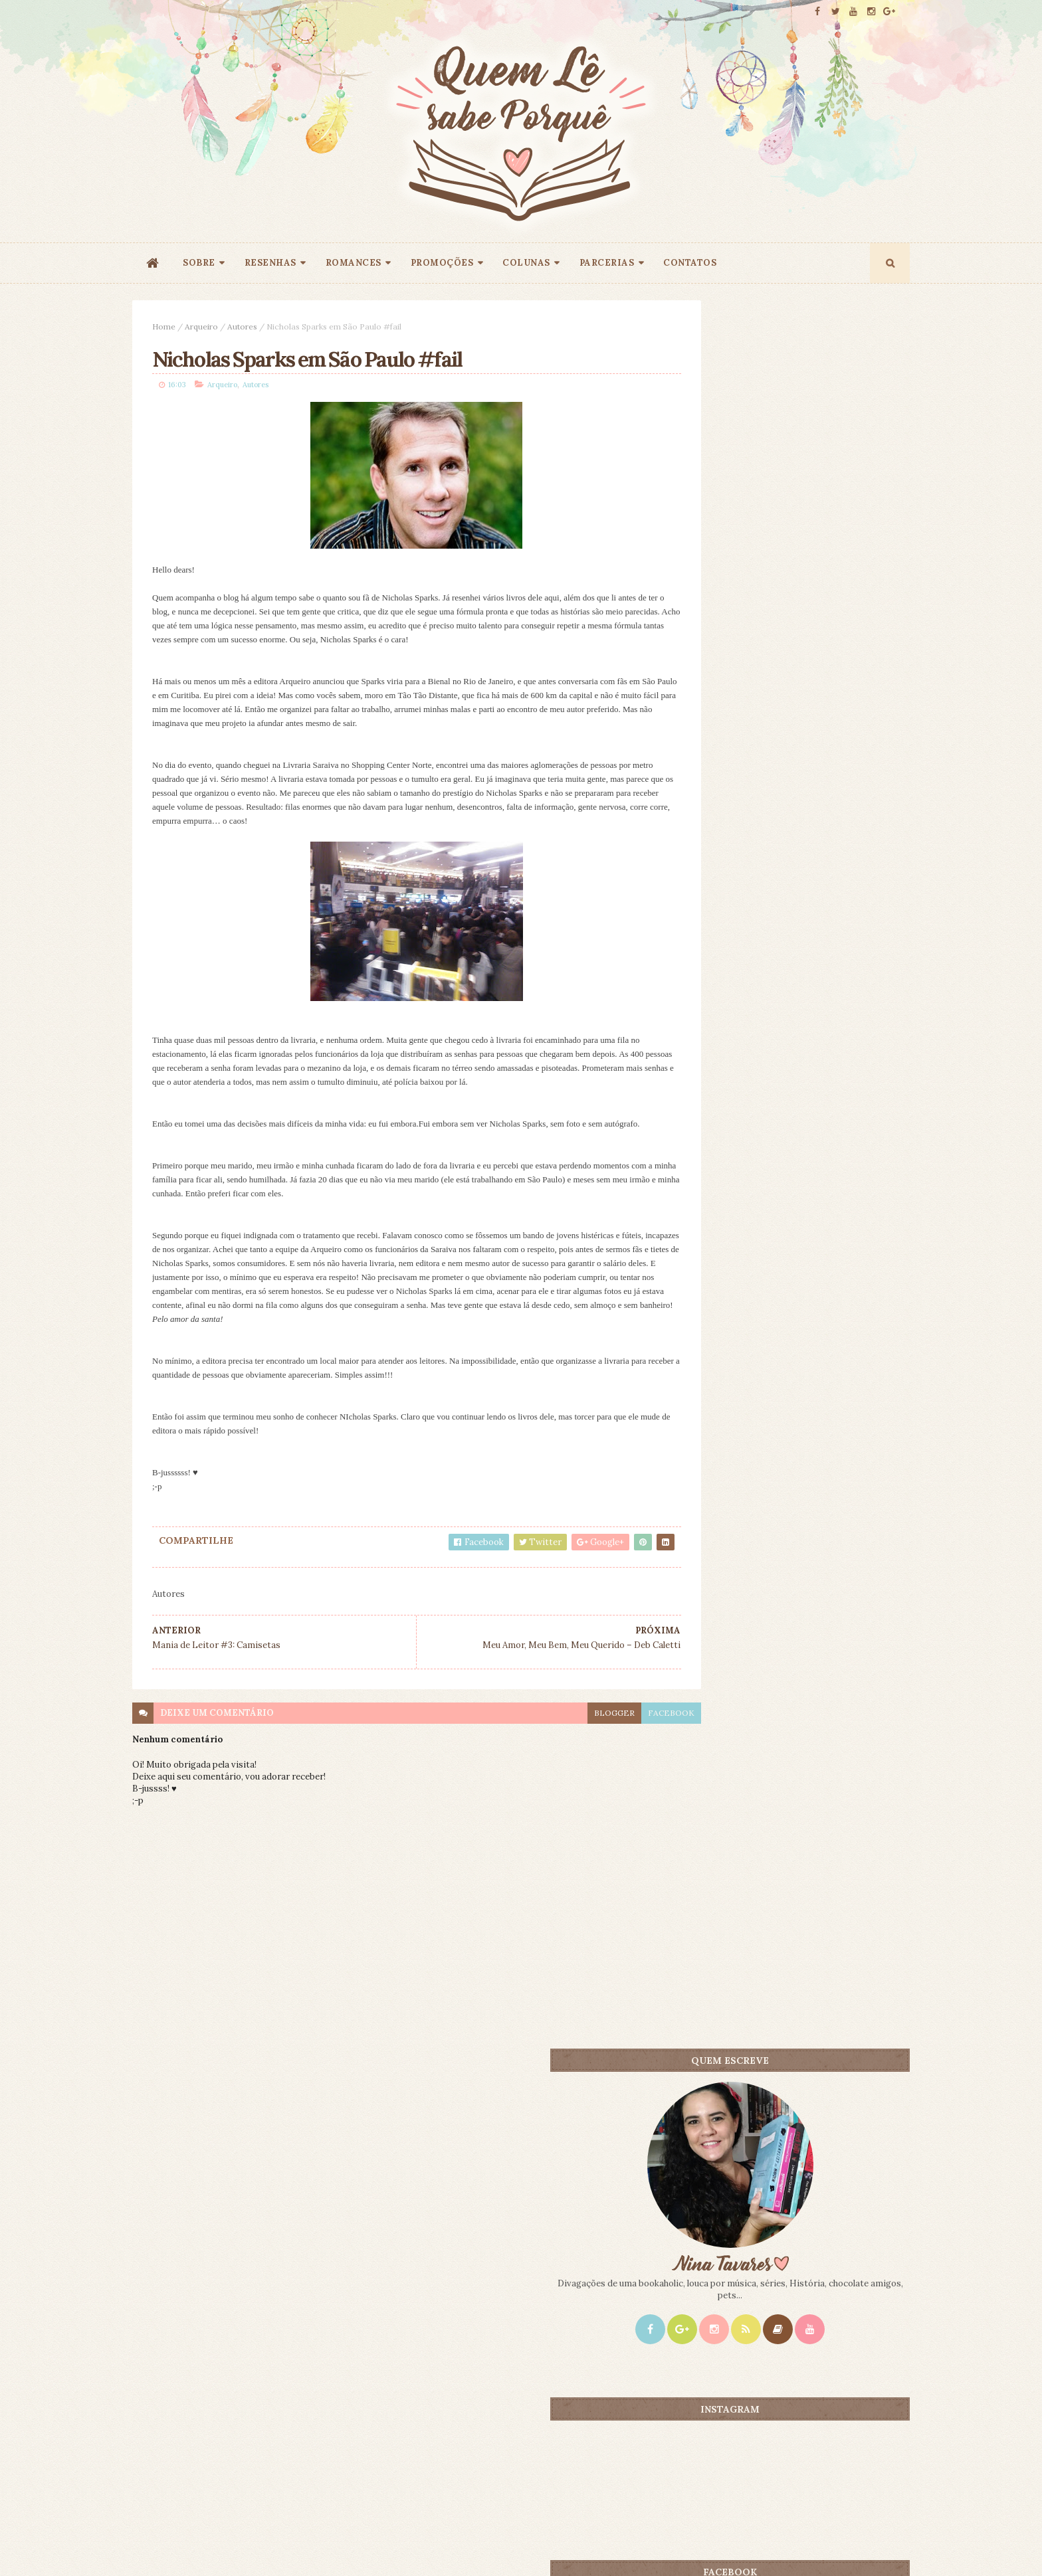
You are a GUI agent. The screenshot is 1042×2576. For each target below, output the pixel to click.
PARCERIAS (607, 262)
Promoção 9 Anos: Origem (808, 1255)
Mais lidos (728, 1045)
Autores (242, 326)
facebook (612, 1729)
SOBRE (199, 262)
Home (163, 326)
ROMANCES (353, 262)
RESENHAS (270, 262)
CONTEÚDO (850, 1045)
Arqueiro (201, 326)
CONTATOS (689, 262)
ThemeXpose (154, 2545)
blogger (556, 1729)
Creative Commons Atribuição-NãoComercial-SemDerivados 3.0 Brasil (256, 2395)
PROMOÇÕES (442, 262)
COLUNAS (526, 262)
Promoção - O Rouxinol (802, 1067)
